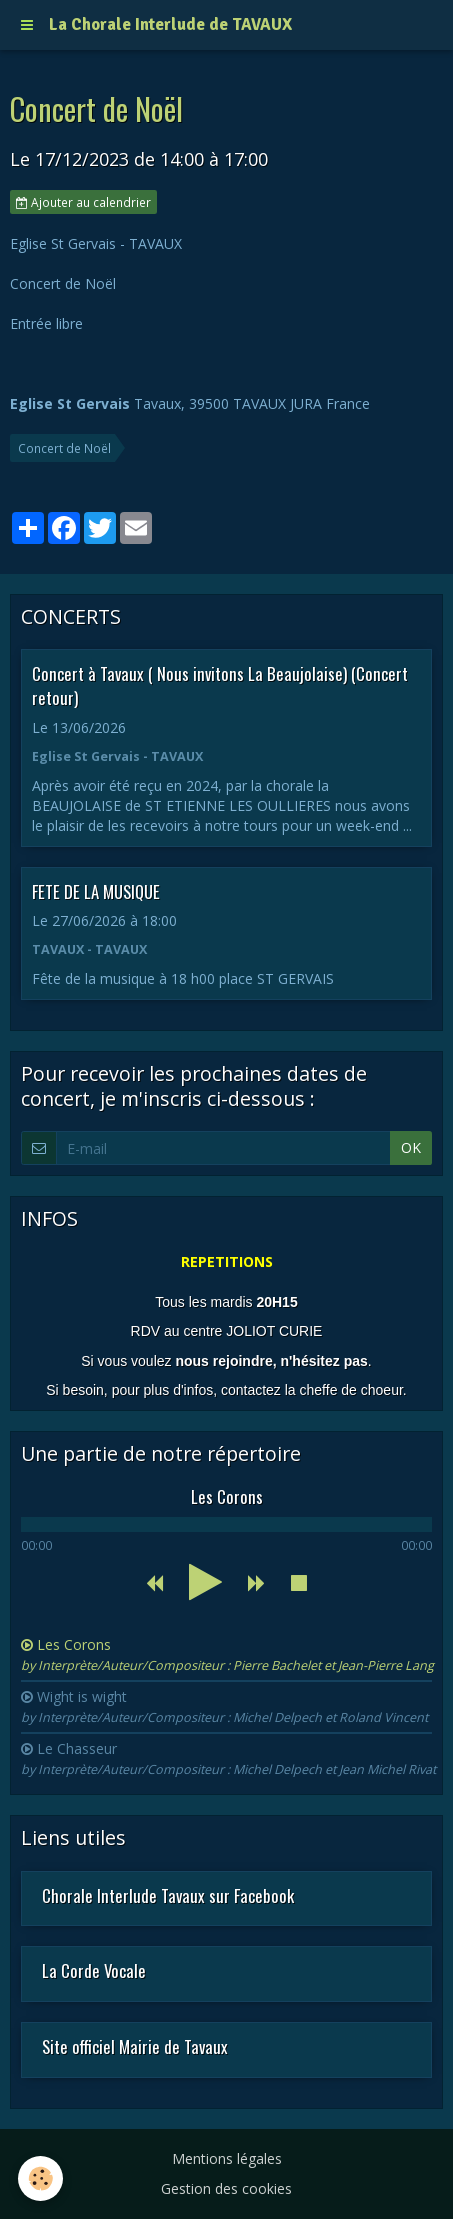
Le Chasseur (228, 1758)
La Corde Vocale (94, 1970)
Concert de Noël (64, 448)
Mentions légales (227, 2158)
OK (411, 1147)
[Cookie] (40, 2178)
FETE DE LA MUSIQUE (96, 890)
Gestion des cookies (226, 2188)
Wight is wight (224, 1706)
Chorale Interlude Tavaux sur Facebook (168, 1894)
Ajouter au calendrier (83, 202)
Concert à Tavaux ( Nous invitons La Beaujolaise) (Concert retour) (220, 685)
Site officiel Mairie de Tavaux (135, 2046)
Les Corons (227, 1654)
